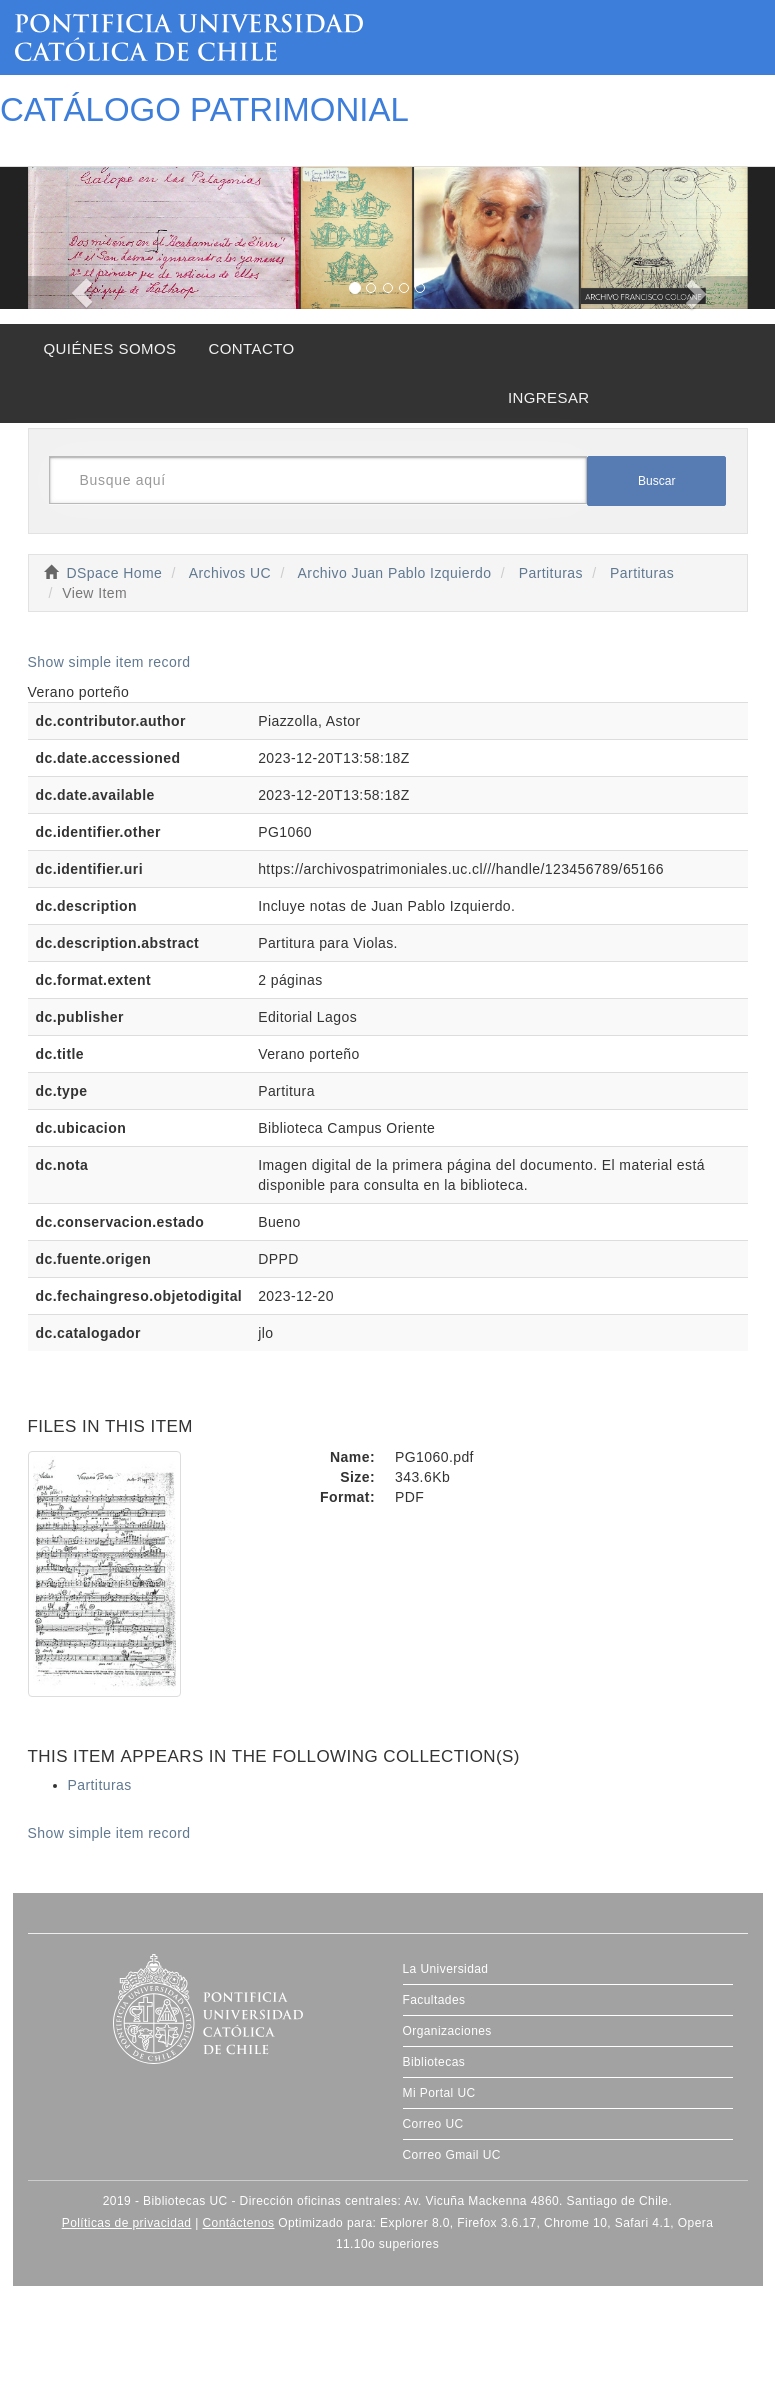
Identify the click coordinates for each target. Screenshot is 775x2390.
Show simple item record (109, 662)
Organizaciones (447, 2031)
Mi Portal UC (439, 2093)
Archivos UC (230, 573)
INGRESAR (549, 397)
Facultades (434, 2000)
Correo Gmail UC (452, 2155)
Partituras (551, 573)
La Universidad (446, 1969)
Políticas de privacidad (127, 2223)
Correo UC (433, 2124)
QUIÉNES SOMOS (110, 348)
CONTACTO (251, 348)
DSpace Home (115, 573)
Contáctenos (238, 2223)
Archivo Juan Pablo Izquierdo (395, 573)
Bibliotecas (434, 2062)
